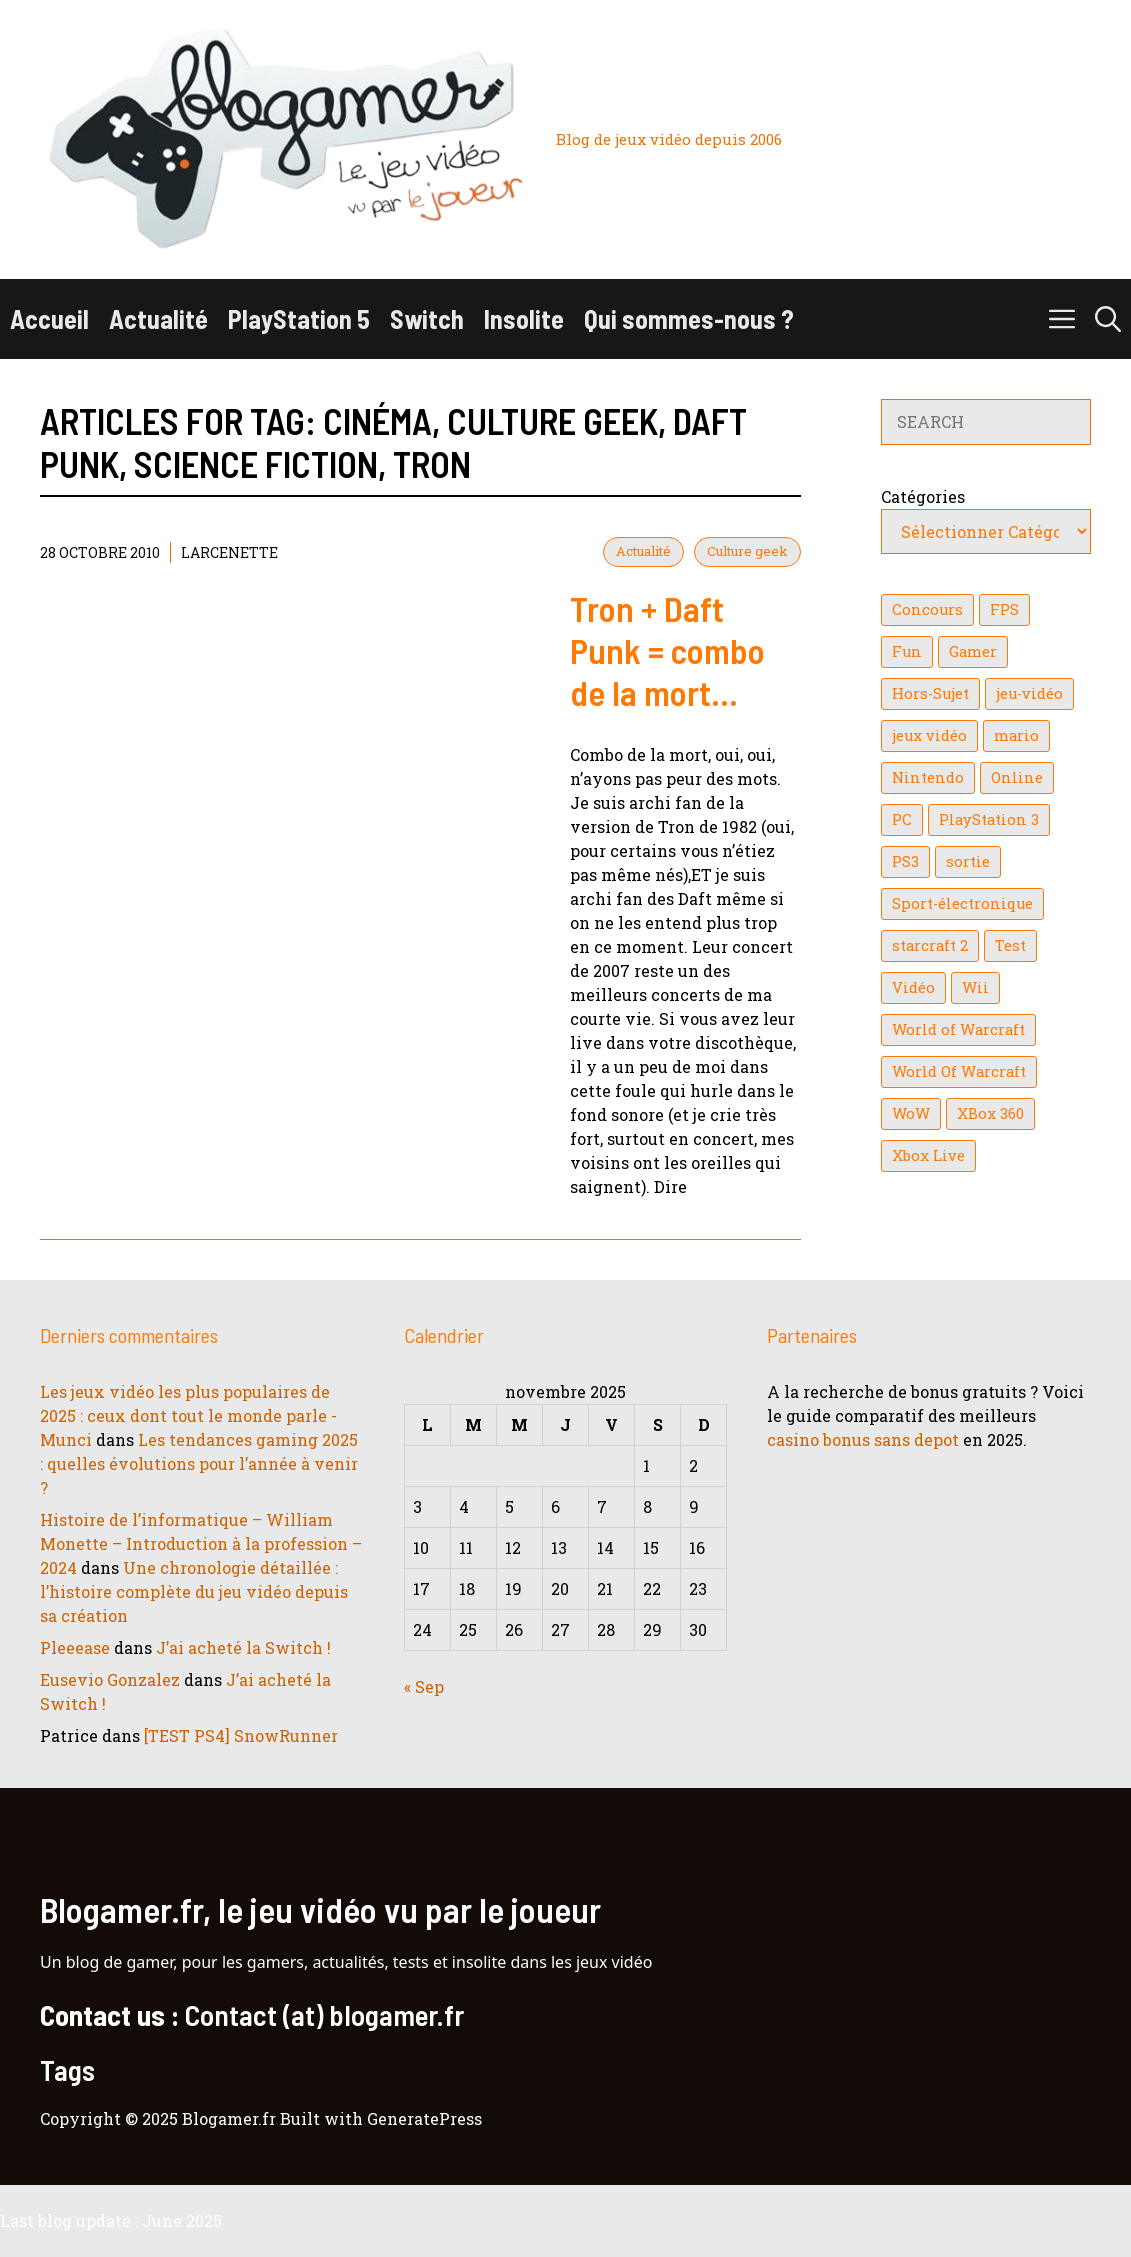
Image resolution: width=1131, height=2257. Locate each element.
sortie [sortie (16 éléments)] (968, 861)
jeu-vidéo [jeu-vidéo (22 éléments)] (1029, 693)
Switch (427, 318)
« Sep (424, 1686)
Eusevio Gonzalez (110, 1679)
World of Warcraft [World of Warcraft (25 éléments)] (958, 1029)
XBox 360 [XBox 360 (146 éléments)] (990, 1113)
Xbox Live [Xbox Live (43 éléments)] (928, 1155)
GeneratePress (424, 2118)
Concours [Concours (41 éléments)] (927, 609)
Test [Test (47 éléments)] (1010, 945)
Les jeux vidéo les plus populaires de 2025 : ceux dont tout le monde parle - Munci (188, 1415)
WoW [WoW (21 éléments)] (911, 1113)
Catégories (923, 496)
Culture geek (747, 551)
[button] (1108, 319)
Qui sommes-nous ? (689, 318)
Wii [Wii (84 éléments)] (975, 987)
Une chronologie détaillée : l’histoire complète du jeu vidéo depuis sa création (194, 1591)
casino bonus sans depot (863, 1439)
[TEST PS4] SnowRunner (241, 1735)
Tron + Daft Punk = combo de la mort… (667, 650)
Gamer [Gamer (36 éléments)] (973, 651)
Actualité (158, 318)
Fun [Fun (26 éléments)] (907, 651)
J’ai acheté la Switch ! (243, 1647)
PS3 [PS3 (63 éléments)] (905, 861)
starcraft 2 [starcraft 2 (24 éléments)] (930, 945)
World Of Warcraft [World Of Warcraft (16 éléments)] (959, 1071)
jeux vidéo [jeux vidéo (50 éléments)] (929, 735)
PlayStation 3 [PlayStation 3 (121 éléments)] (989, 819)
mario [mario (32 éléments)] (1016, 735)
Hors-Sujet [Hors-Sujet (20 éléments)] (930, 693)
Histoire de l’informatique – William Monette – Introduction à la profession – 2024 (201, 1543)
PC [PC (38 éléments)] (902, 819)
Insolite (524, 318)
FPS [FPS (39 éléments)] (1004, 609)
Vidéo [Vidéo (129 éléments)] (913, 987)
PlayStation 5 (299, 318)
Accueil (49, 318)
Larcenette (229, 552)
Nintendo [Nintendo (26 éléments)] (928, 777)
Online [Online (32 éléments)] (1017, 777)
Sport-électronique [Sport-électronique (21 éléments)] (962, 903)
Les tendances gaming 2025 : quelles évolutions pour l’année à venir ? (199, 1463)
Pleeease (75, 1647)
